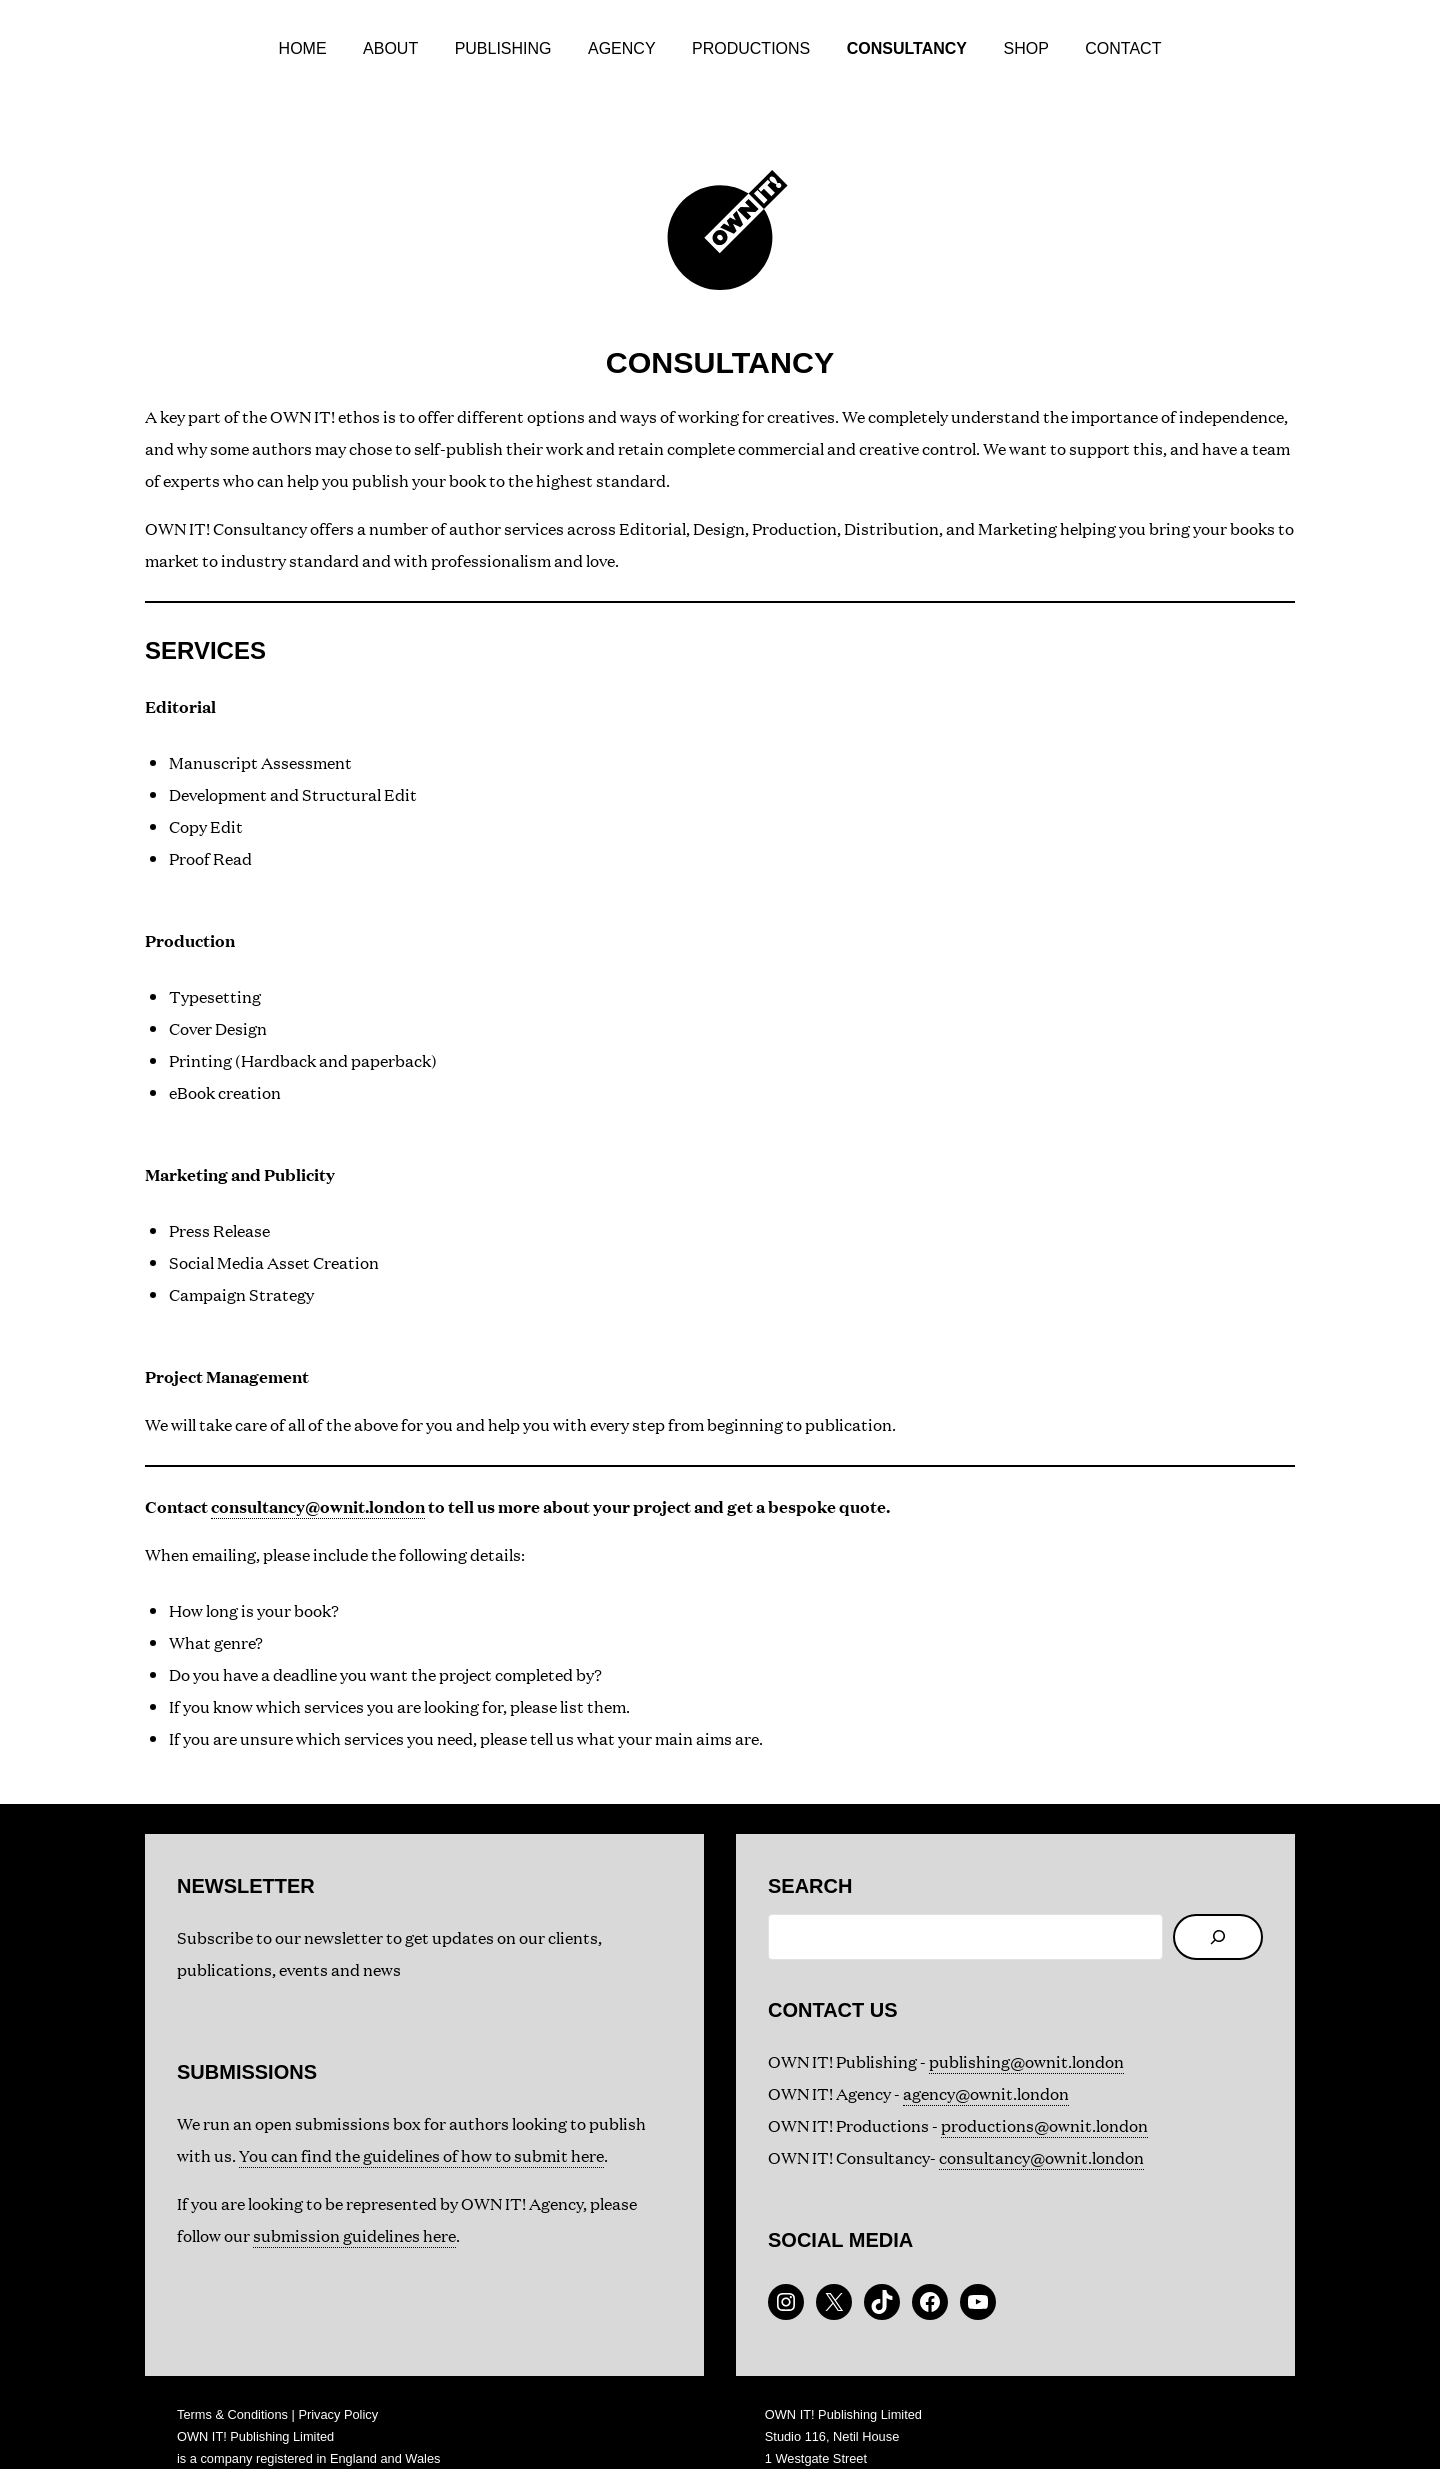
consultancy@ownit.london (318, 1462)
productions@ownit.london (1044, 2081)
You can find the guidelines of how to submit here (421, 2111)
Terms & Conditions (232, 2370)
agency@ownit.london (986, 2049)
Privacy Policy (338, 2370)
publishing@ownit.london (1026, 2017)
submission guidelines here (354, 2191)
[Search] (1218, 1893)
